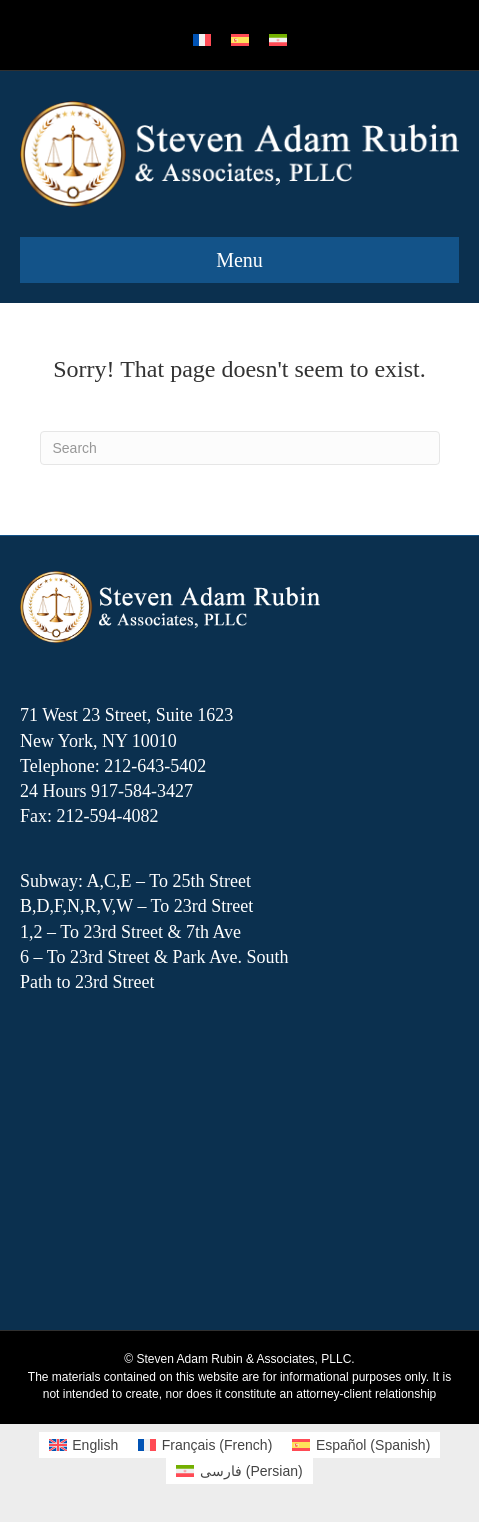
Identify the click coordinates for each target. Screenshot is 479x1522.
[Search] (240, 448)
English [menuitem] (95, 1445)
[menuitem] (202, 40)
